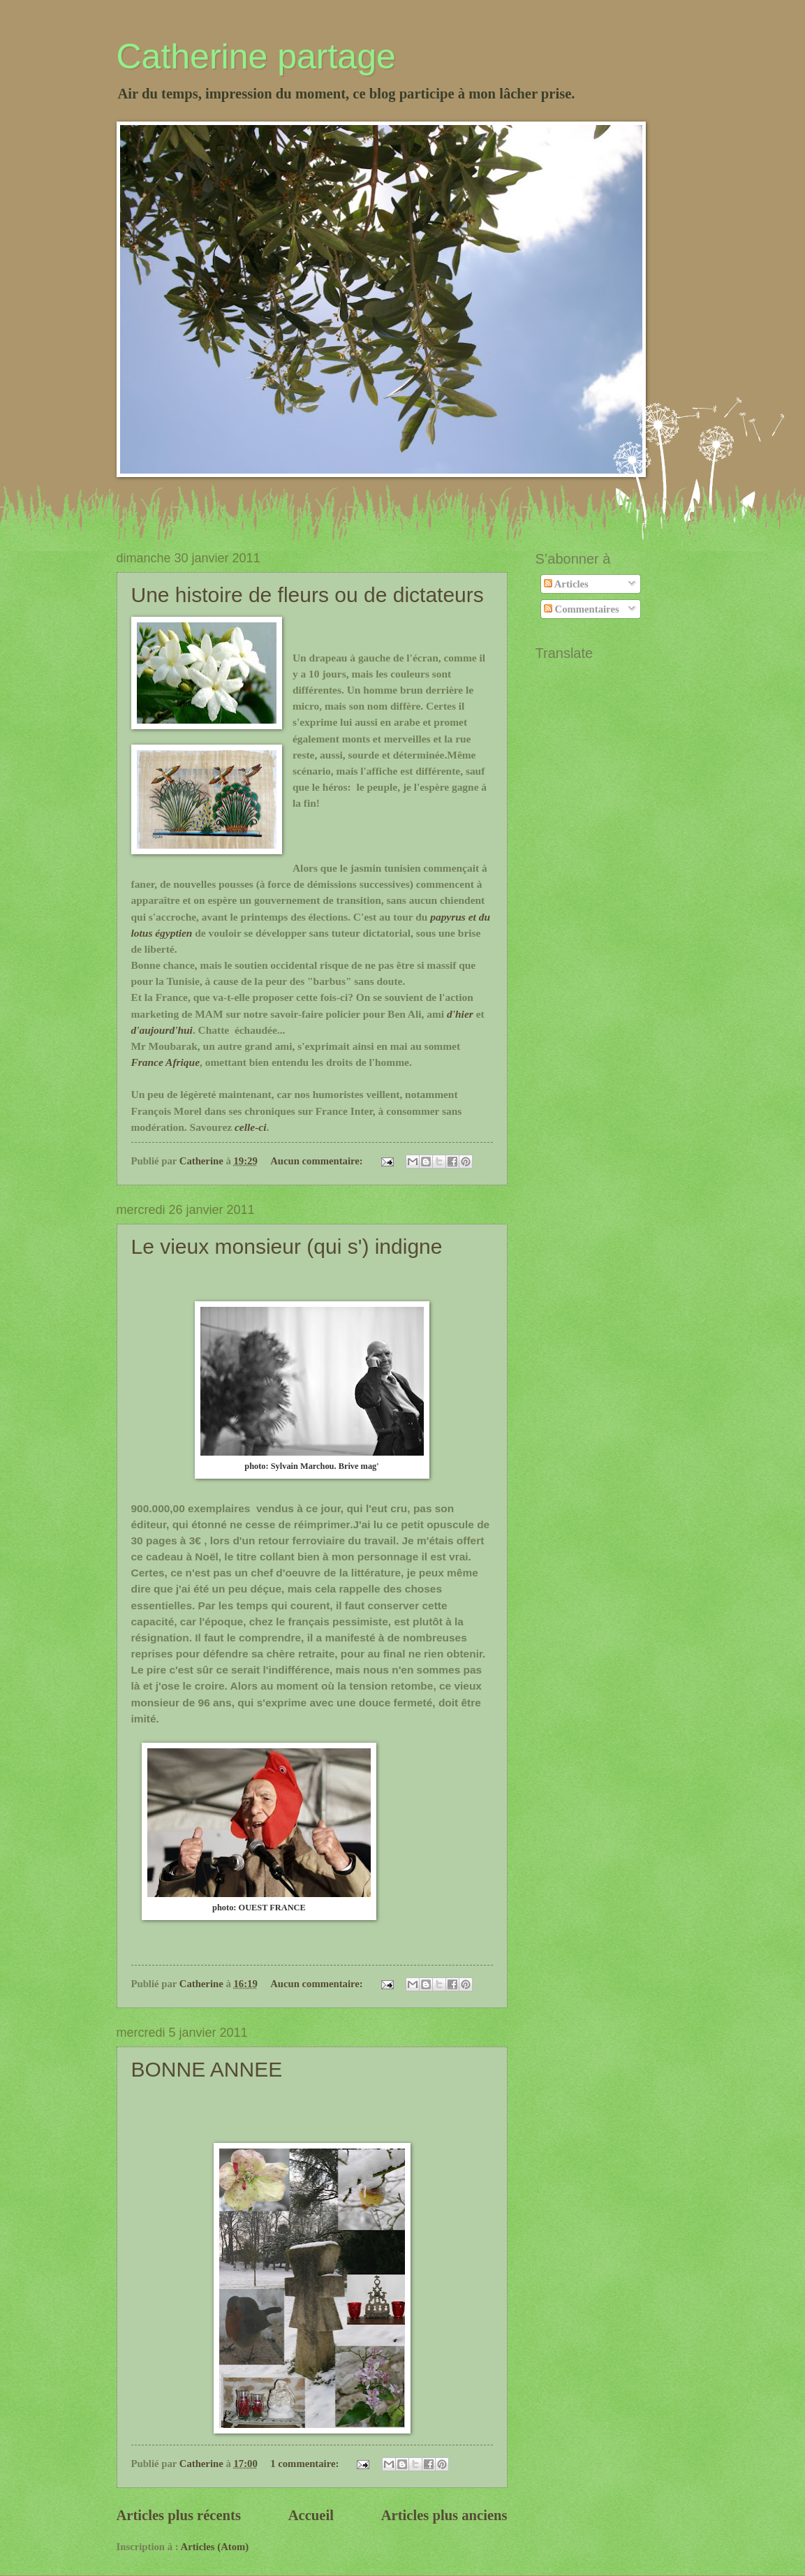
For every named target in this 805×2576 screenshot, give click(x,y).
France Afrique (165, 1062)
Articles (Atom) (215, 2546)
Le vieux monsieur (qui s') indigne (287, 1246)
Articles (566, 584)
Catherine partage (256, 56)
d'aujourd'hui (162, 1030)
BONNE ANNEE (207, 2069)
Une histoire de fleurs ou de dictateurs (307, 594)
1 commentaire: (305, 2463)
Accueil (311, 2515)
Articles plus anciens (444, 2515)
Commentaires (581, 609)
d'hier (460, 1014)
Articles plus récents (179, 2515)
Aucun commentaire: (317, 1160)
